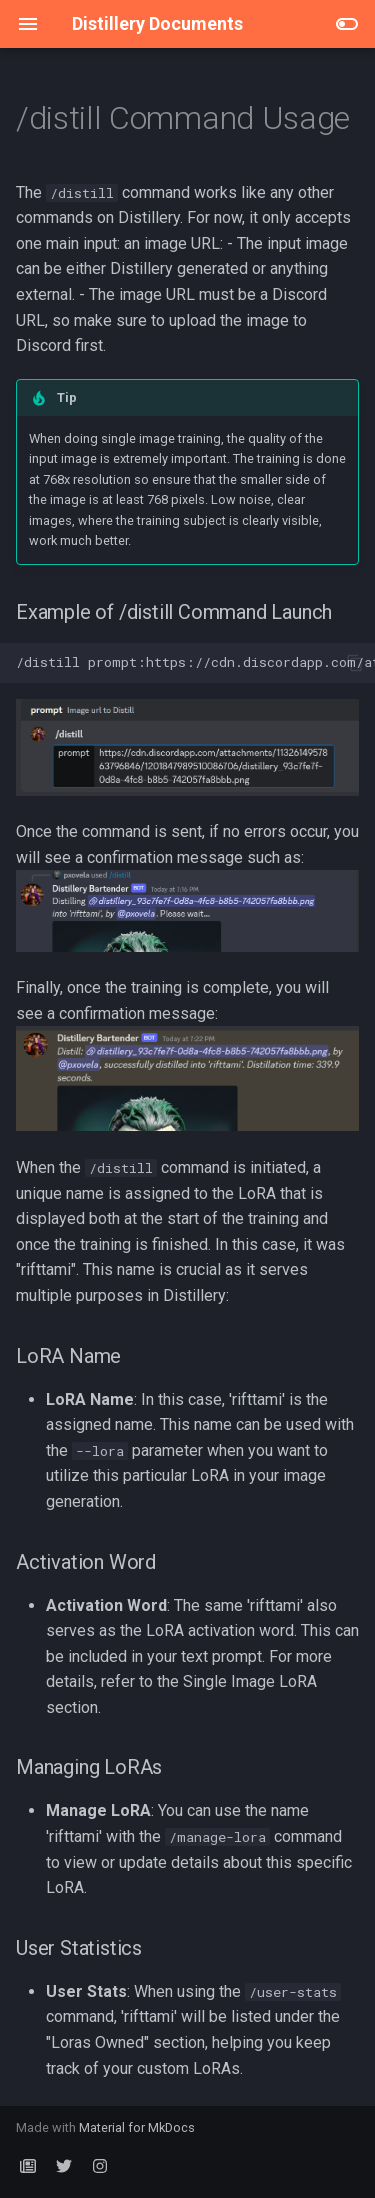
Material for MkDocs (137, 2127)
